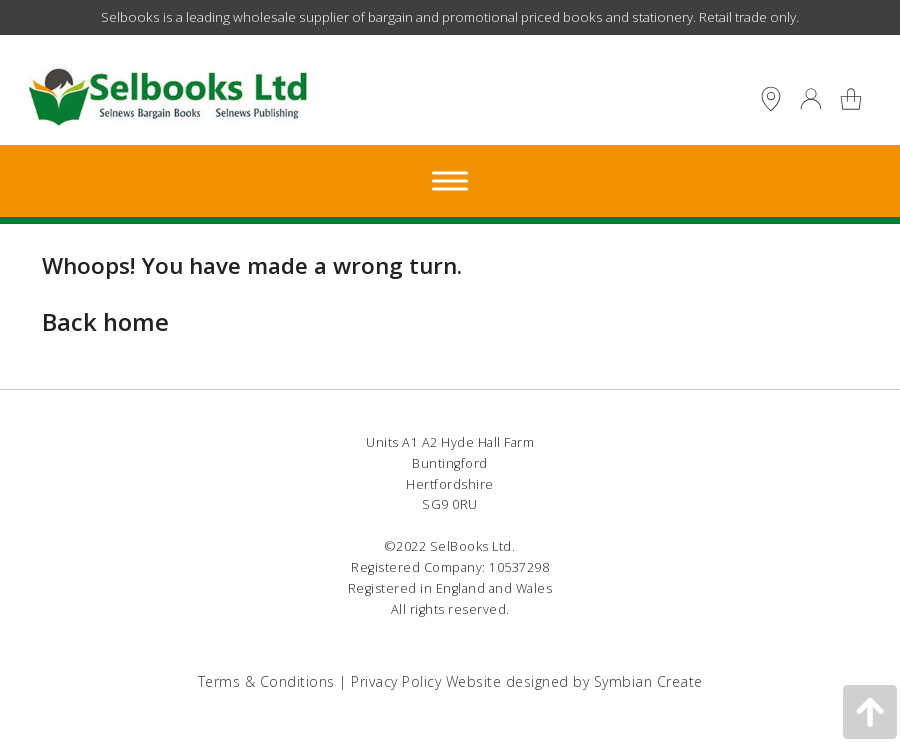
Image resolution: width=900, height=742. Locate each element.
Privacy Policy (396, 681)
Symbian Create (648, 681)
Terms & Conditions (266, 681)
